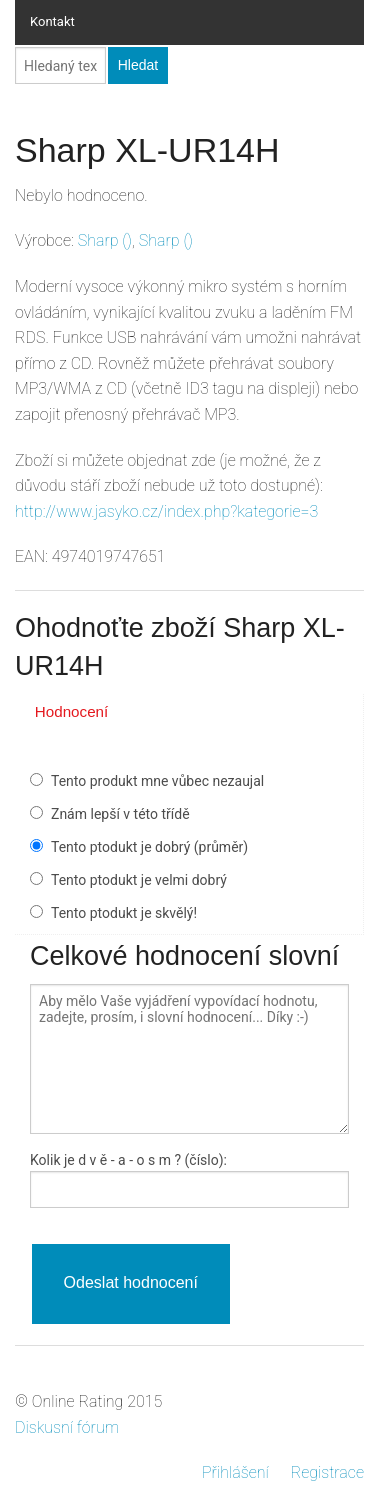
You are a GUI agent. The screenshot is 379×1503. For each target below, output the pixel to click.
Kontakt (52, 21)
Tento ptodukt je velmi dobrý (139, 880)
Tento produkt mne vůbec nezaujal (157, 781)
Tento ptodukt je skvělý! (124, 913)
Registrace (327, 1472)
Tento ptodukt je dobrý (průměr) (149, 847)
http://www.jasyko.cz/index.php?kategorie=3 (166, 511)
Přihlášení (235, 1472)
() (105, 240)
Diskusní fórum (67, 1427)
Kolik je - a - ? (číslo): (128, 1160)
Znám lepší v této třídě (120, 814)
